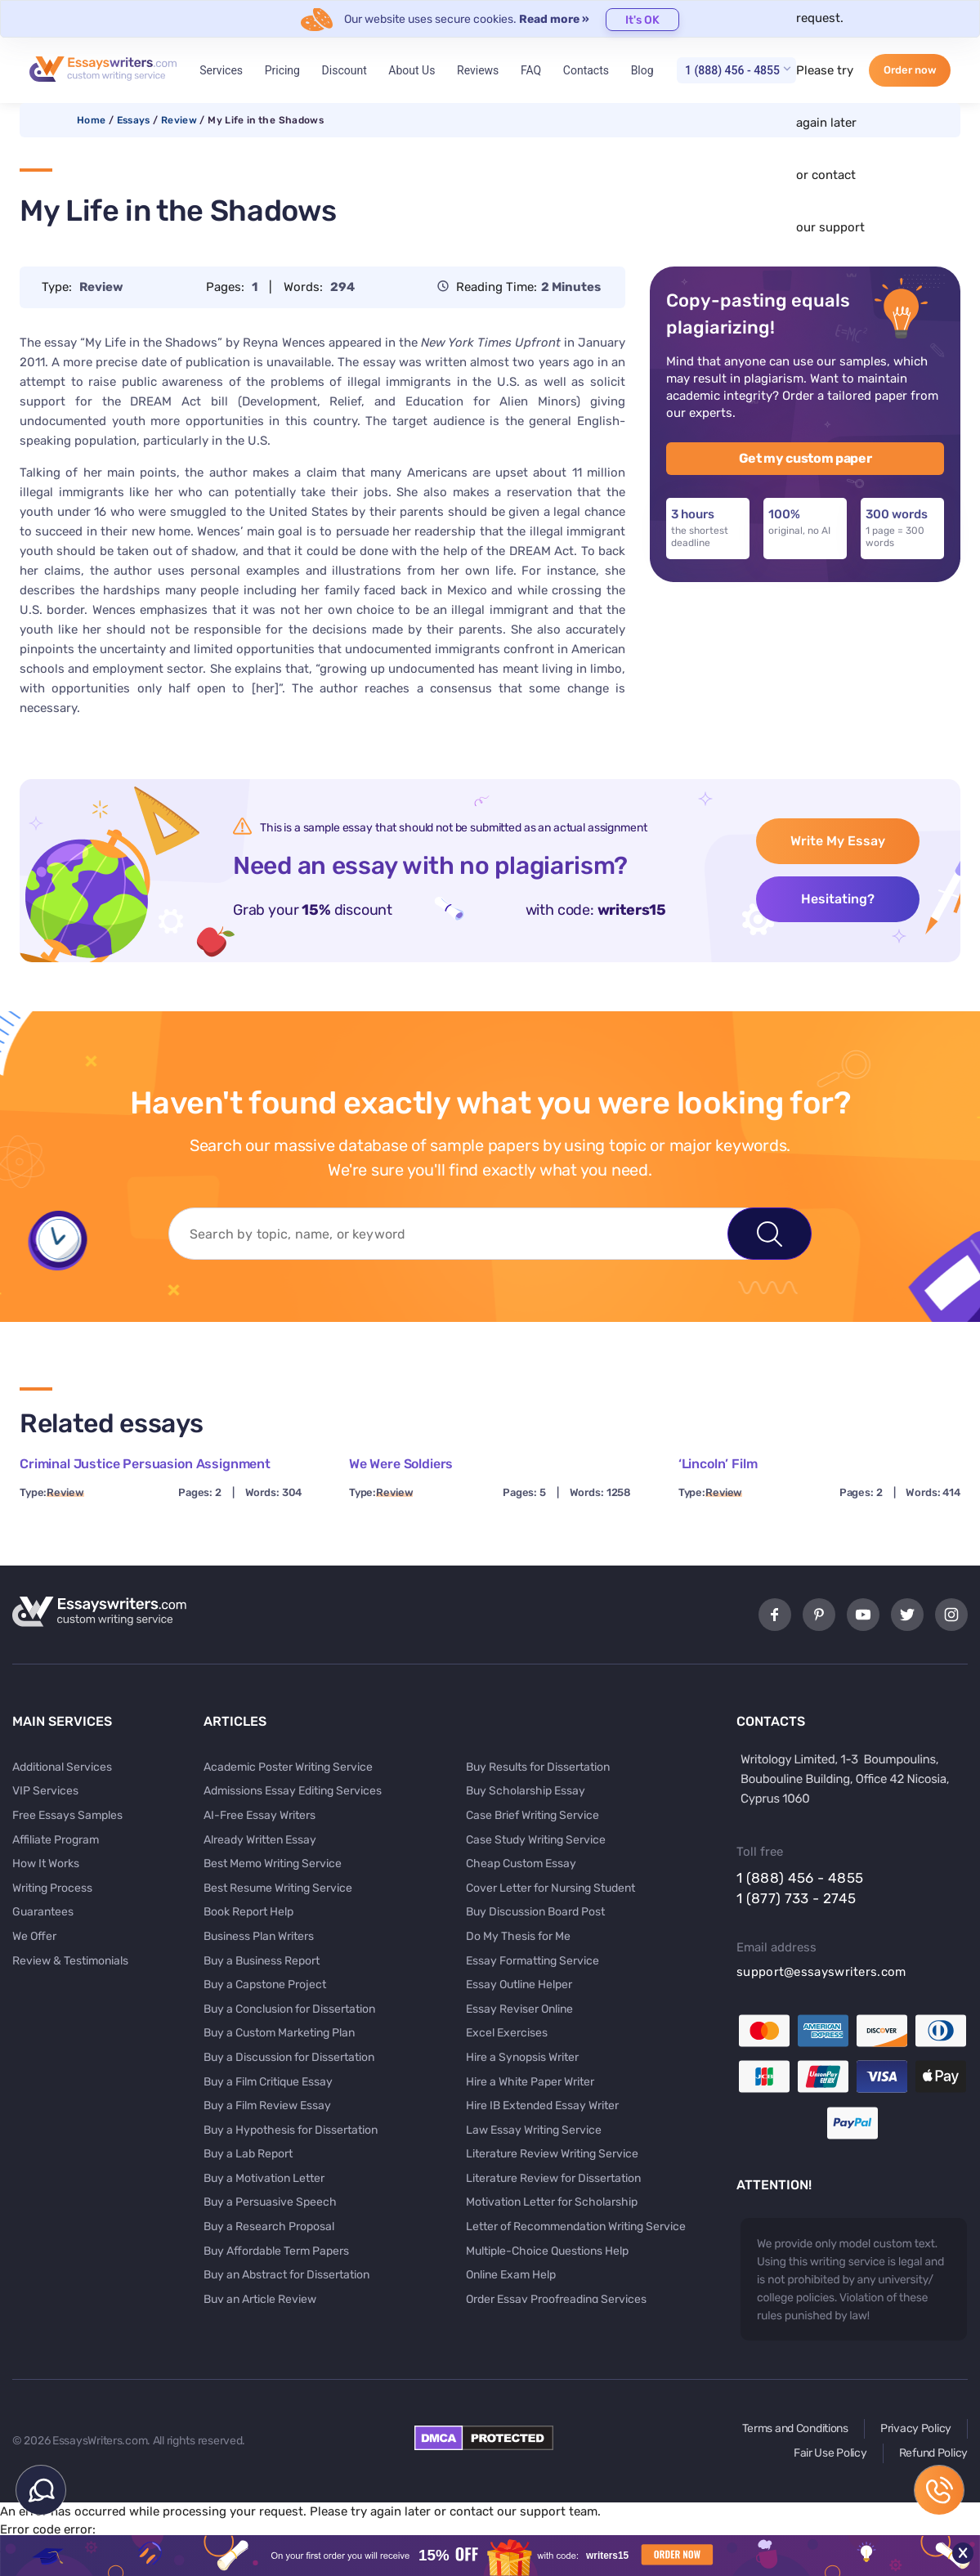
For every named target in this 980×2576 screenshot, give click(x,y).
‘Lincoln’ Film (718, 1464)
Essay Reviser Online (519, 2009)
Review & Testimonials (70, 1961)
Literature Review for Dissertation (553, 2178)
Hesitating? (838, 899)
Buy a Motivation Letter (264, 2178)
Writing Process (52, 1888)
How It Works (45, 1863)
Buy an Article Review (260, 2299)
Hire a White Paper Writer (530, 2082)
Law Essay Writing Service (534, 2130)
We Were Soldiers (401, 1464)
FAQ (531, 70)
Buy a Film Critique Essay (268, 2082)
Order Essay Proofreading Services (556, 2299)
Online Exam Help (511, 2275)
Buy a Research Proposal (269, 2226)
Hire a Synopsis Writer (522, 2057)
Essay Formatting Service (532, 1961)
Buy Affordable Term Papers (276, 2251)
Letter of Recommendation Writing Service (576, 2226)
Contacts (586, 70)
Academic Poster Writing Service (288, 1767)
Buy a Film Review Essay (267, 2105)
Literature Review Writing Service (552, 2154)
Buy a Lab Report (248, 2154)
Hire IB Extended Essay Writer (542, 2105)
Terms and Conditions (795, 2428)
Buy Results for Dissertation (538, 1767)
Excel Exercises (507, 2033)
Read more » (554, 19)
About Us (411, 70)
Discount (344, 70)
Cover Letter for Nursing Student (550, 1888)
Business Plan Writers (259, 1936)
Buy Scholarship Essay (525, 1791)
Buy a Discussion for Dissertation (289, 2057)
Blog (642, 70)
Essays (133, 120)
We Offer (34, 1936)
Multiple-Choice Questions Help (547, 2251)
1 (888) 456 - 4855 (732, 70)
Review (179, 120)
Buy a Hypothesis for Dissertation (291, 2130)
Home (91, 120)
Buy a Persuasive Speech (270, 2202)
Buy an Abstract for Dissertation (286, 2275)
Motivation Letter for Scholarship (552, 2202)
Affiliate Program (55, 1840)
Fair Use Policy (830, 2453)
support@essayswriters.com (821, 1971)
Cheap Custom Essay (521, 1863)
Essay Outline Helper (519, 1984)
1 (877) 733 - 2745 (796, 1898)
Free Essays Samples (67, 1815)
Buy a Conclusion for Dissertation (289, 2009)
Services (221, 70)
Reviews (478, 70)
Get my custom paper (805, 458)
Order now (910, 70)
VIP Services (45, 1791)
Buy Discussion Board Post (535, 1912)
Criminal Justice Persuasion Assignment (145, 1464)
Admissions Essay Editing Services (293, 1791)
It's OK (642, 20)
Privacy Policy (915, 2428)
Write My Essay (837, 841)
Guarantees (43, 1912)
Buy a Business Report (262, 1961)
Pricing (282, 70)
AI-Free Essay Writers (259, 1815)
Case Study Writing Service (536, 1840)
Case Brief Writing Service (532, 1815)
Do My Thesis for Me (518, 1936)
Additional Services (62, 1767)
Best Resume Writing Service (278, 1888)
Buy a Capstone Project (265, 1984)
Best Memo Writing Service (273, 1863)
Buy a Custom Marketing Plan (279, 2033)
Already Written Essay (260, 1840)
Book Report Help (248, 1912)
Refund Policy (933, 2453)
